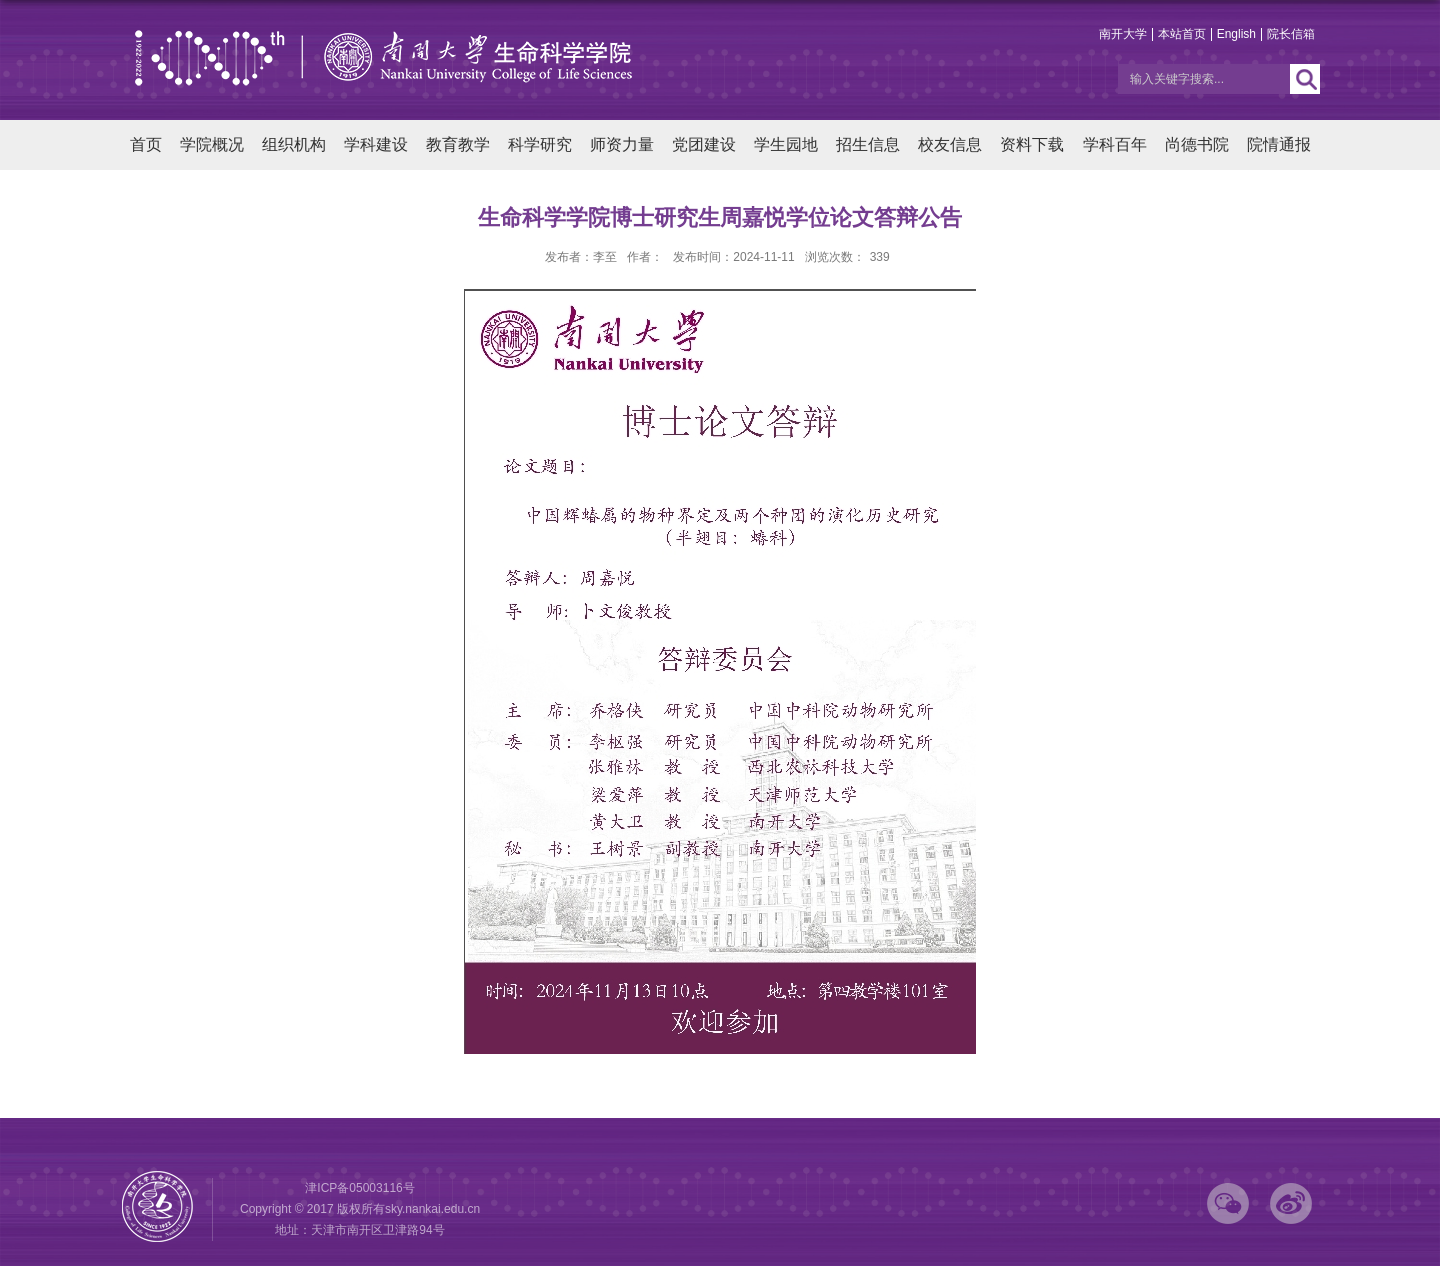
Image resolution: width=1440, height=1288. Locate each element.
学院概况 (212, 144)
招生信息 (868, 144)
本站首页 (1182, 34)
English (1236, 34)
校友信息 (950, 144)
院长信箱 (1291, 34)
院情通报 (1279, 144)
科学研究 (540, 144)
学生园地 (786, 144)
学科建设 (376, 144)
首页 (146, 144)
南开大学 (1123, 34)
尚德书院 (1197, 144)
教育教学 (458, 144)
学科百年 (1115, 144)
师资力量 (622, 144)
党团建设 (704, 144)
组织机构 (294, 144)
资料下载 (1032, 144)
